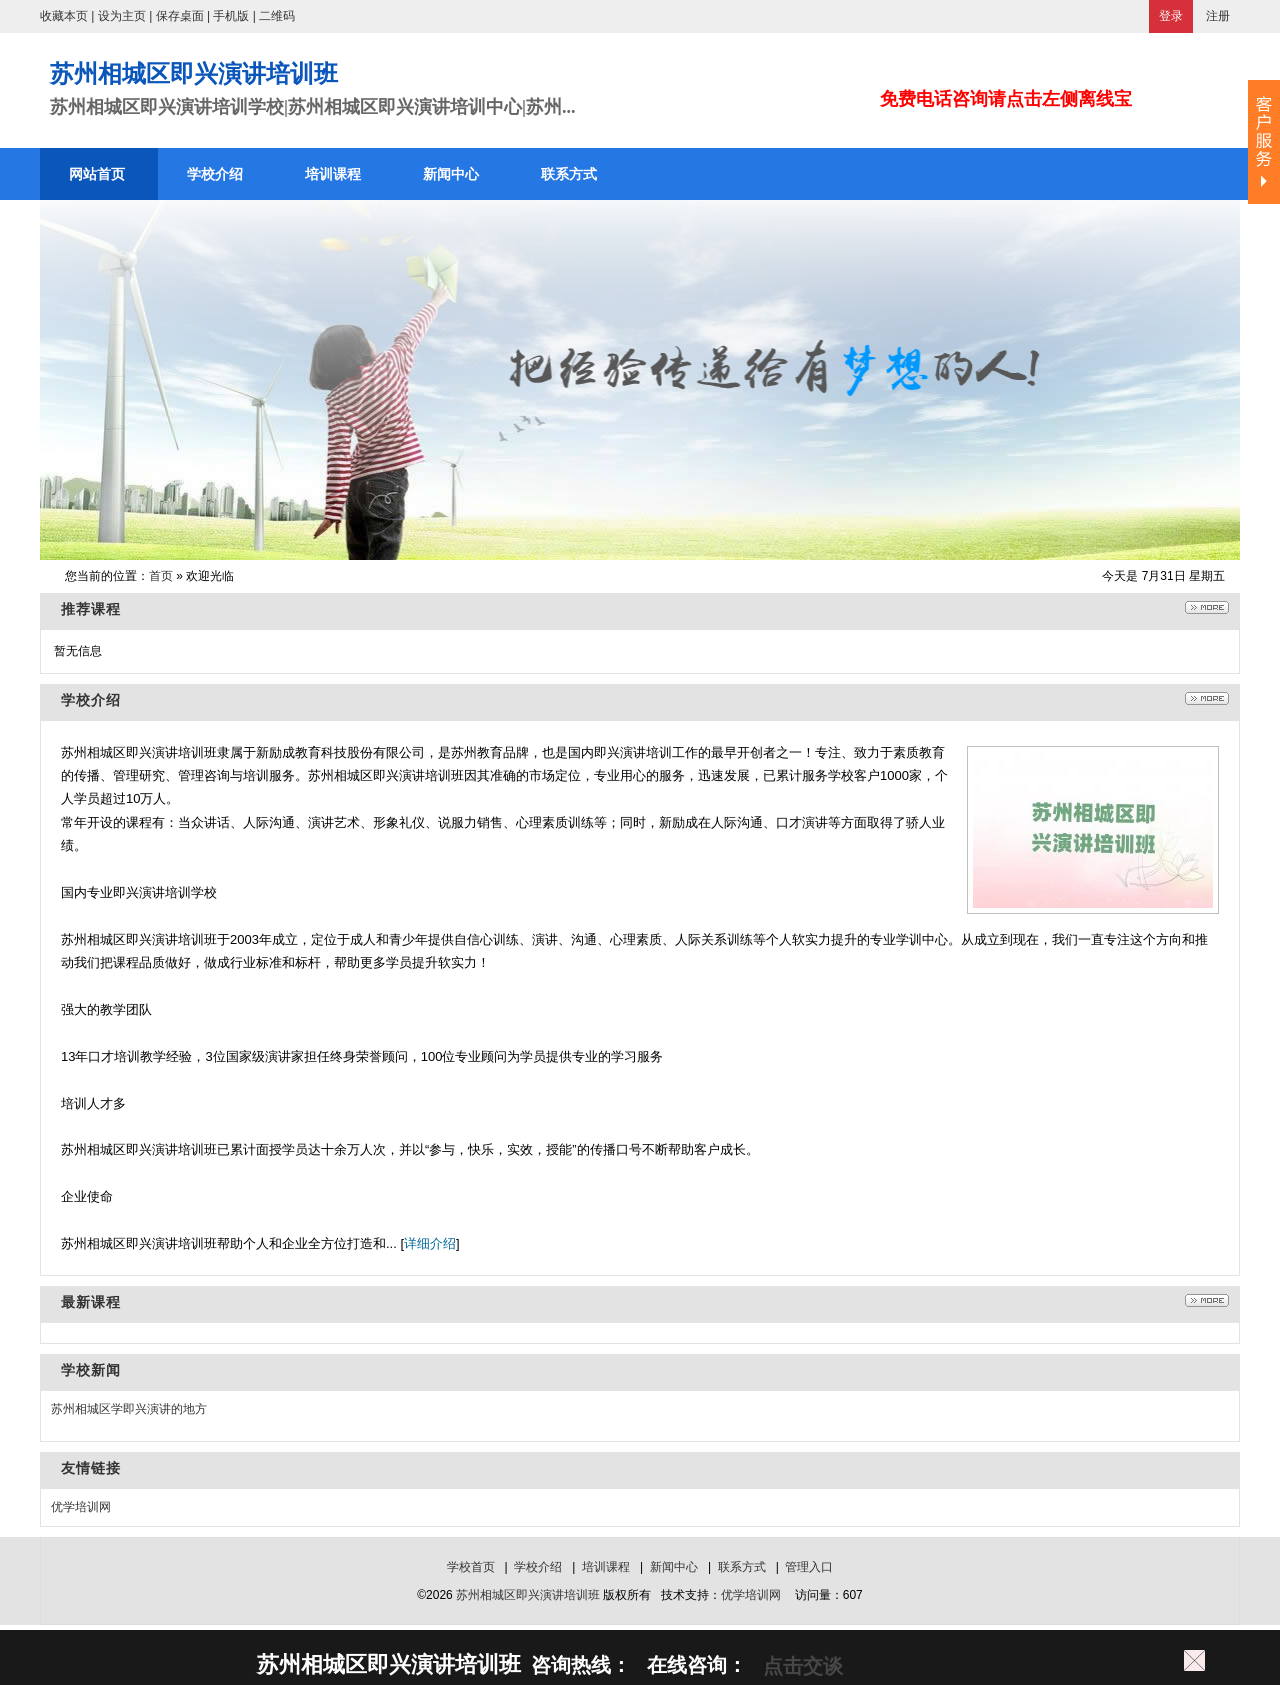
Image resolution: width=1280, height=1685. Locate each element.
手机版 (231, 16)
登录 (1171, 16)
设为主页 (122, 16)
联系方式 (742, 1567)
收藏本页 (64, 16)
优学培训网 (81, 1507)
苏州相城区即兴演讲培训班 (528, 1595)
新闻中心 (674, 1567)
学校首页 (471, 1567)
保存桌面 (180, 16)
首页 (161, 576)
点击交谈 (800, 1666)
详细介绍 (430, 1243)
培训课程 (606, 1567)
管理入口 (809, 1567)
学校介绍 (538, 1567)
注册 (1218, 16)
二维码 (277, 16)
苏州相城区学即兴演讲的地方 (129, 1409)
